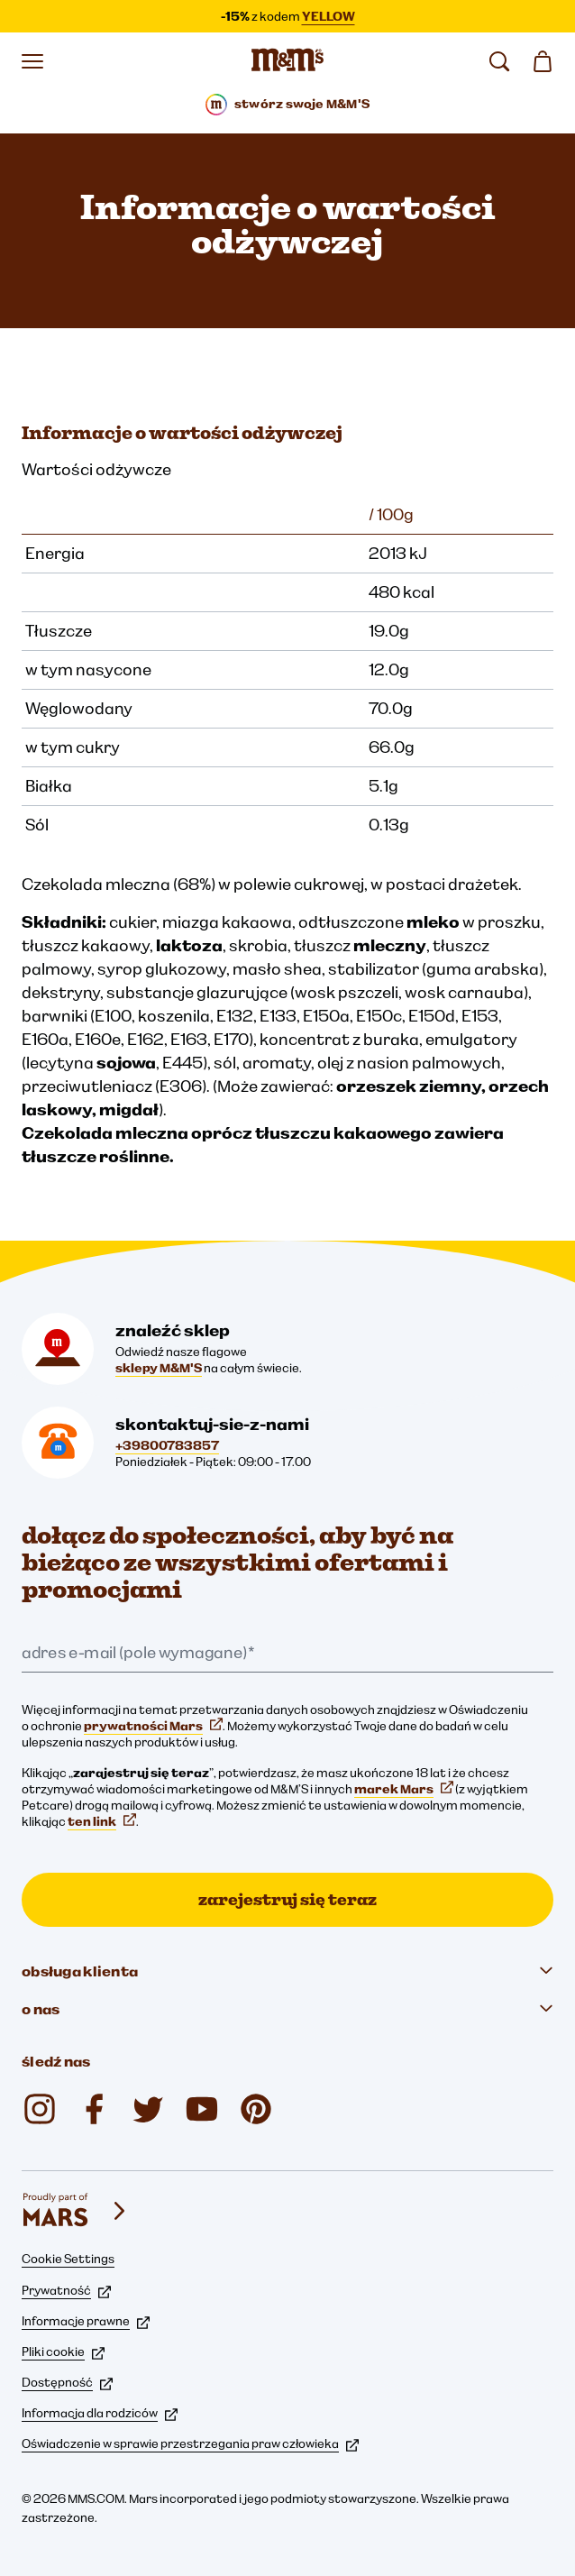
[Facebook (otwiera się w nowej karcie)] (93, 2109)
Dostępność (67, 2382)
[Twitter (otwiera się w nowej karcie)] (148, 2109)
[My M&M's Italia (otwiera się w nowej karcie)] (256, 2109)
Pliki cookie (63, 2351)
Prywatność (66, 2290)
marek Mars (403, 1789)
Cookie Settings (68, 2258)
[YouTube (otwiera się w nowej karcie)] (202, 2109)
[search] (499, 61)
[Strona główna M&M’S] (287, 61)
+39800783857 (167, 1445)
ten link (102, 1821)
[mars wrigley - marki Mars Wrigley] (76, 2211)
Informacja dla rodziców (100, 2413)
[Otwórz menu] (32, 61)
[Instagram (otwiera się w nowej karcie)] (39, 2109)
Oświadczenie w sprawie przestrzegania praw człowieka (190, 2443)
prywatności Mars (153, 1726)
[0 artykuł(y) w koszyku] (543, 61)
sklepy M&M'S (158, 1368)
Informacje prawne (86, 2321)
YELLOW (328, 16)
